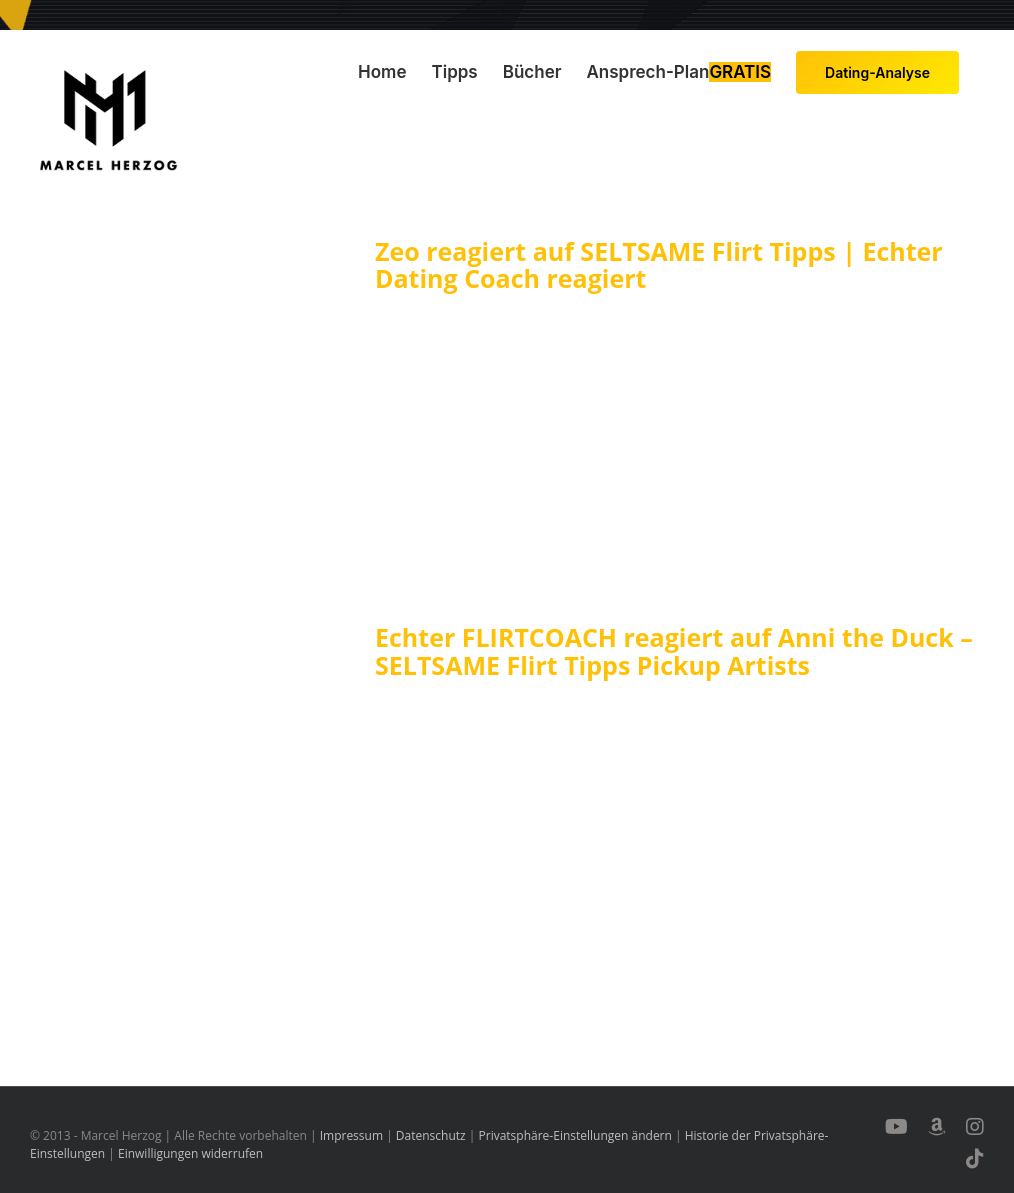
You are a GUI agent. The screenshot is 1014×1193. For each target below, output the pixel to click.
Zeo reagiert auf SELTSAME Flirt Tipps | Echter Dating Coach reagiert (659, 265)
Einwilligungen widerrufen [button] (190, 1153)
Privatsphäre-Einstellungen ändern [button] (575, 1135)
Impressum (351, 1135)
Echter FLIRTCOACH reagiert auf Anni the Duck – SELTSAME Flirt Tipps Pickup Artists (674, 651)
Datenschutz (431, 1135)
